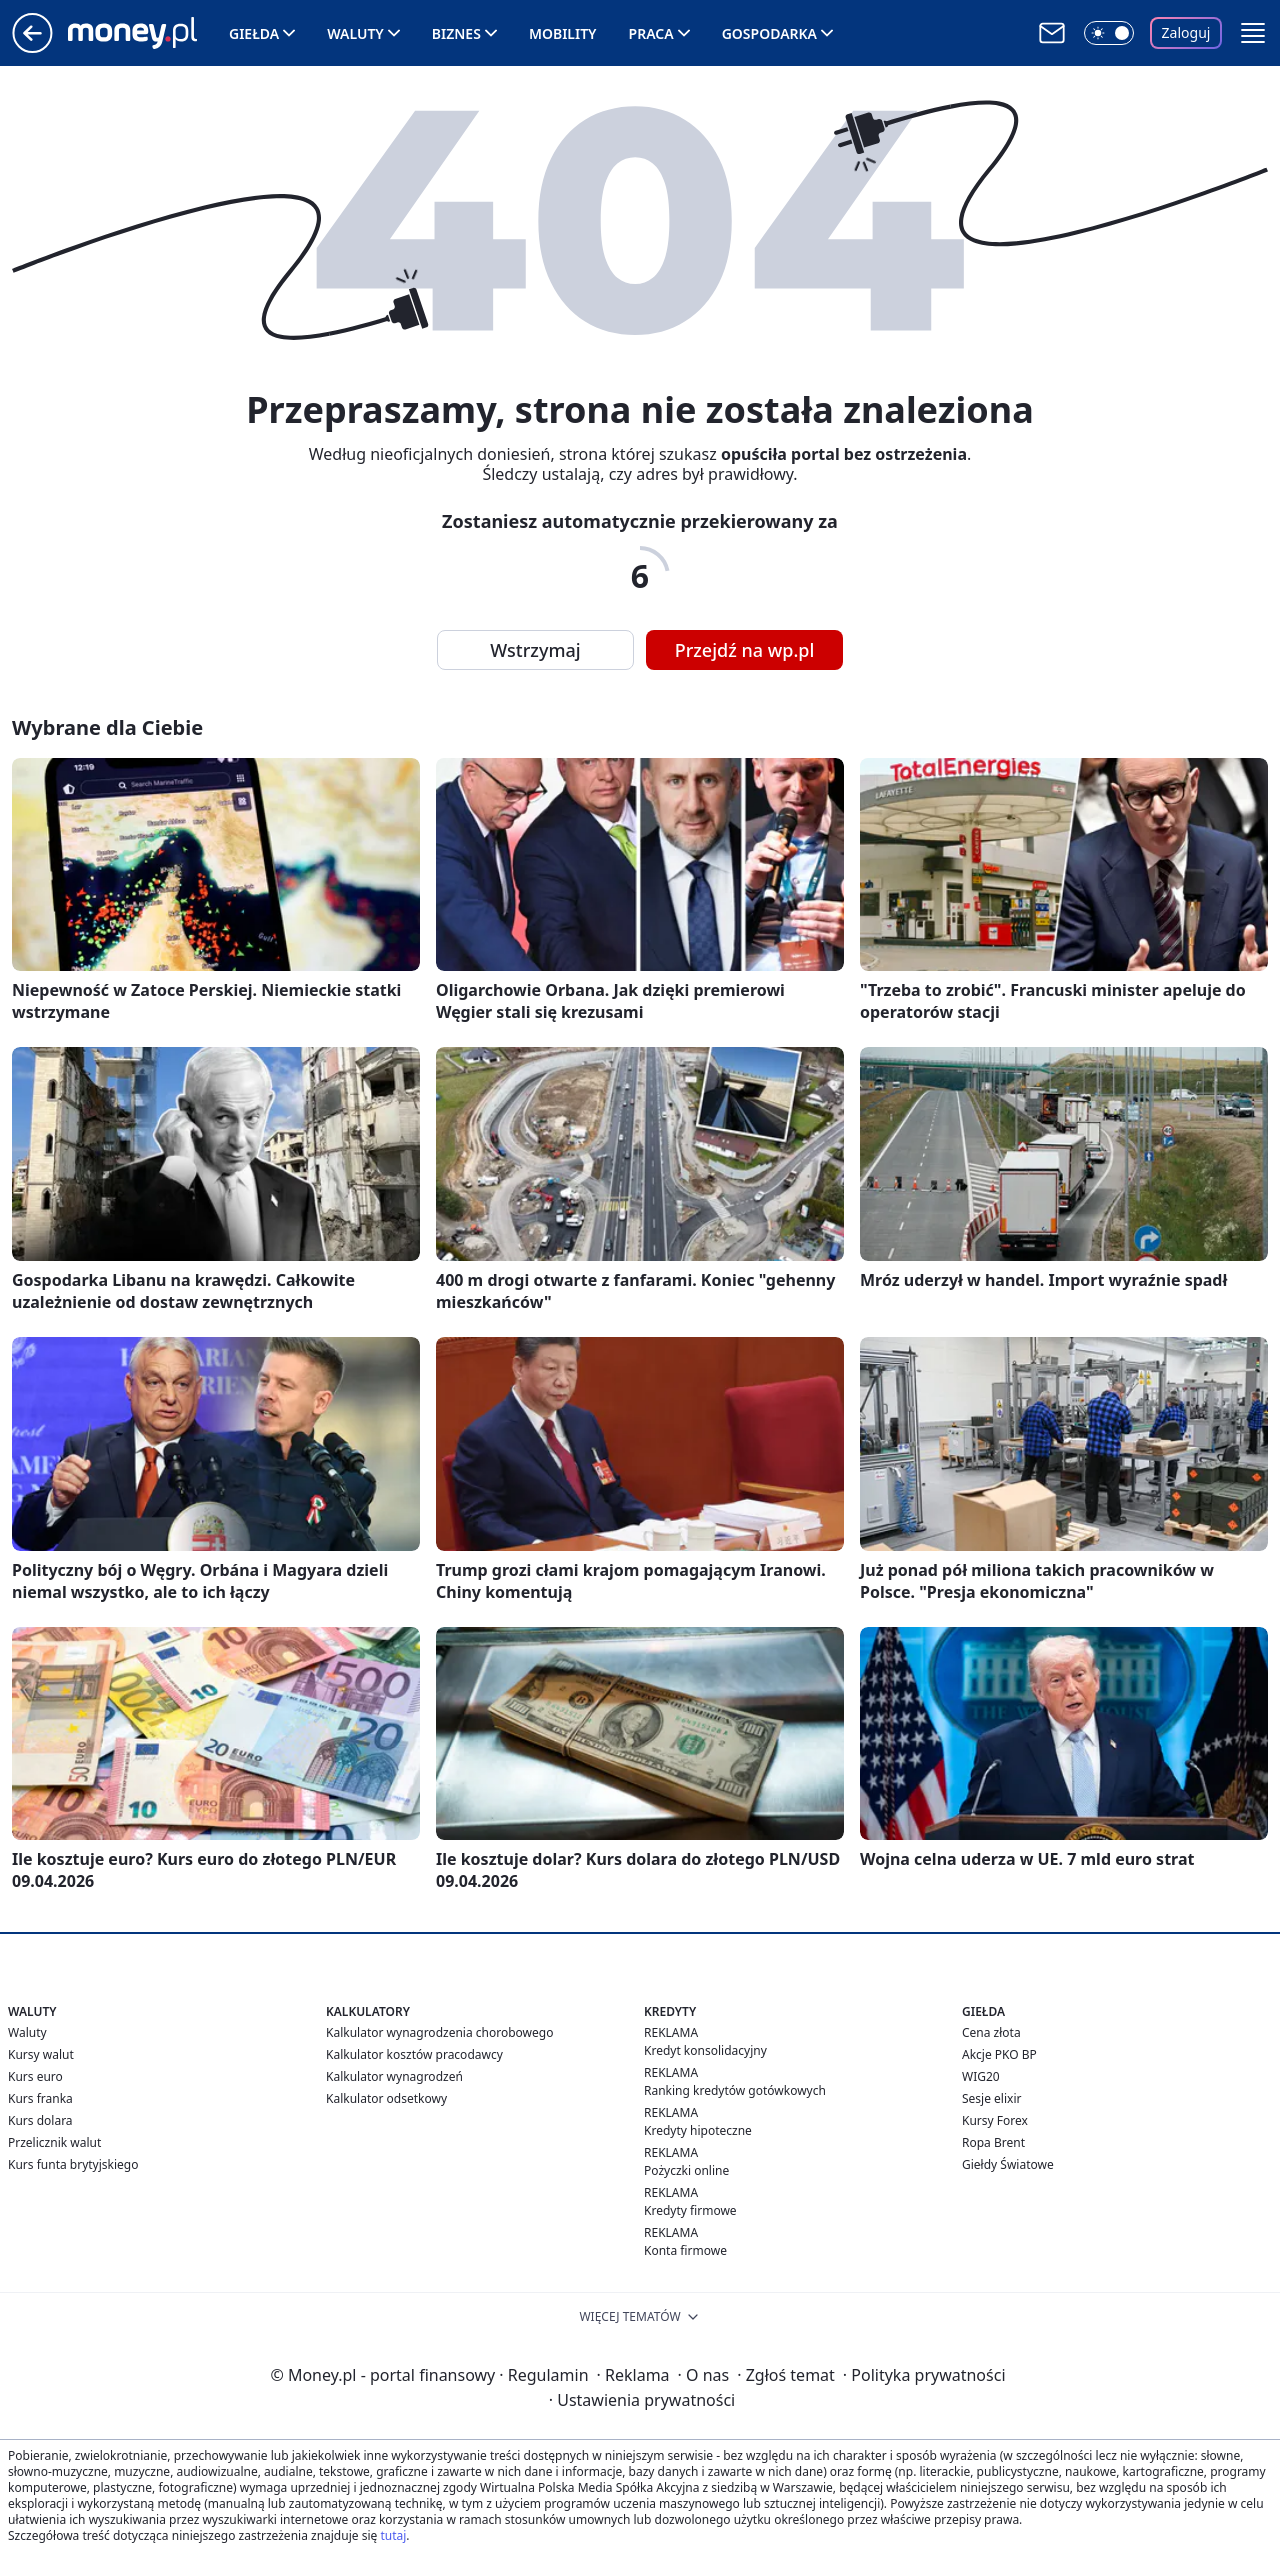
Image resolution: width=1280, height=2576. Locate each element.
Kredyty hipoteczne (698, 2130)
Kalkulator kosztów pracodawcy (414, 2054)
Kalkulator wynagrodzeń (394, 2076)
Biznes (456, 33)
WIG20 (981, 2076)
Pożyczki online (686, 2170)
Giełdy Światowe (1008, 2164)
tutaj (393, 2535)
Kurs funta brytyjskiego (73, 2164)
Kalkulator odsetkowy (386, 2098)
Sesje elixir (991, 2098)
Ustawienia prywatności (642, 2400)
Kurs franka (40, 2098)
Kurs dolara (40, 2120)
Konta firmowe (685, 2250)
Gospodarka (769, 33)
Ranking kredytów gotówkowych (735, 2090)
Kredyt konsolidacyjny (705, 2050)
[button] (1253, 33)
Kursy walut (41, 2054)
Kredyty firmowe (690, 2210)
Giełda (254, 33)
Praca (651, 33)
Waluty (355, 33)
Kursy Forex (995, 2120)
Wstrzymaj (535, 650)
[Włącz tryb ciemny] (1109, 33)
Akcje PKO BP (999, 2054)
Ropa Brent (993, 2142)
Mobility (563, 33)
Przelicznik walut (54, 2142)
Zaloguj (1186, 32)
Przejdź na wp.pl (745, 650)
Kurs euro (35, 2076)
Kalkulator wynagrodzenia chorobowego (439, 2032)
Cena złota (991, 2032)
